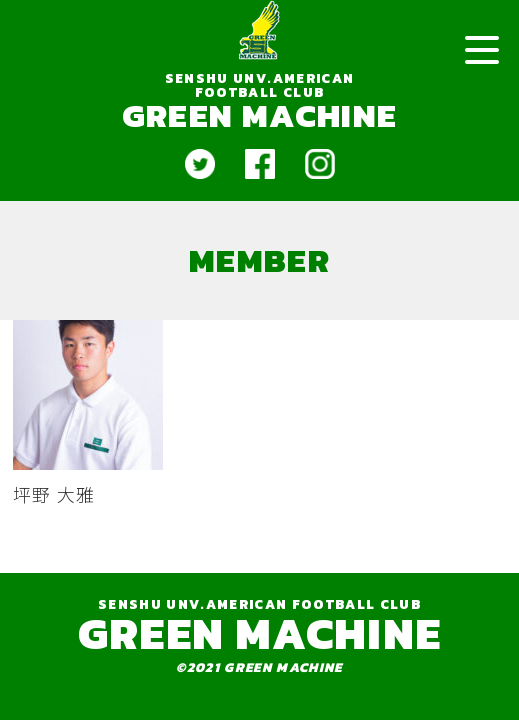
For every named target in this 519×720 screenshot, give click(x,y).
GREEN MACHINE (259, 115)
